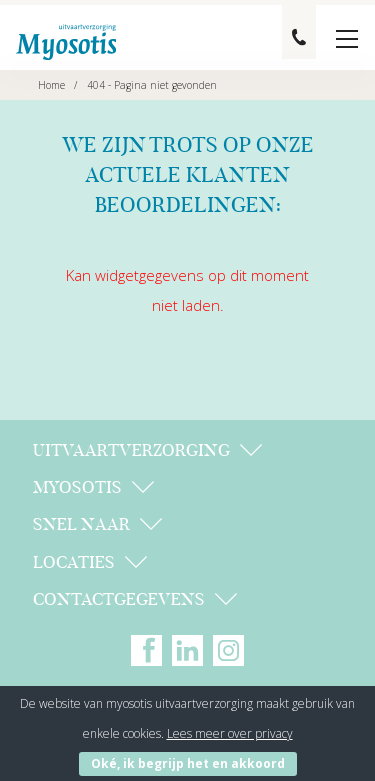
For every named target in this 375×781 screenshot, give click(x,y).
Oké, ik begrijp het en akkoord (188, 763)
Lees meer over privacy (230, 733)
